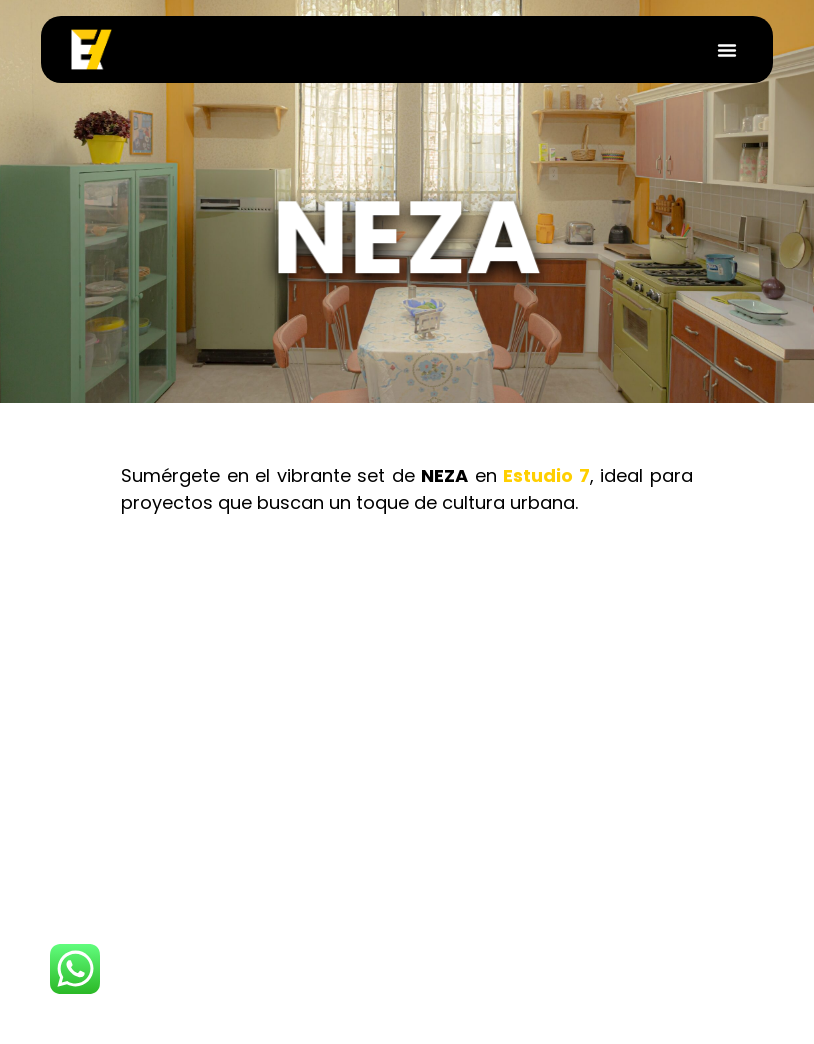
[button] (727, 50)
